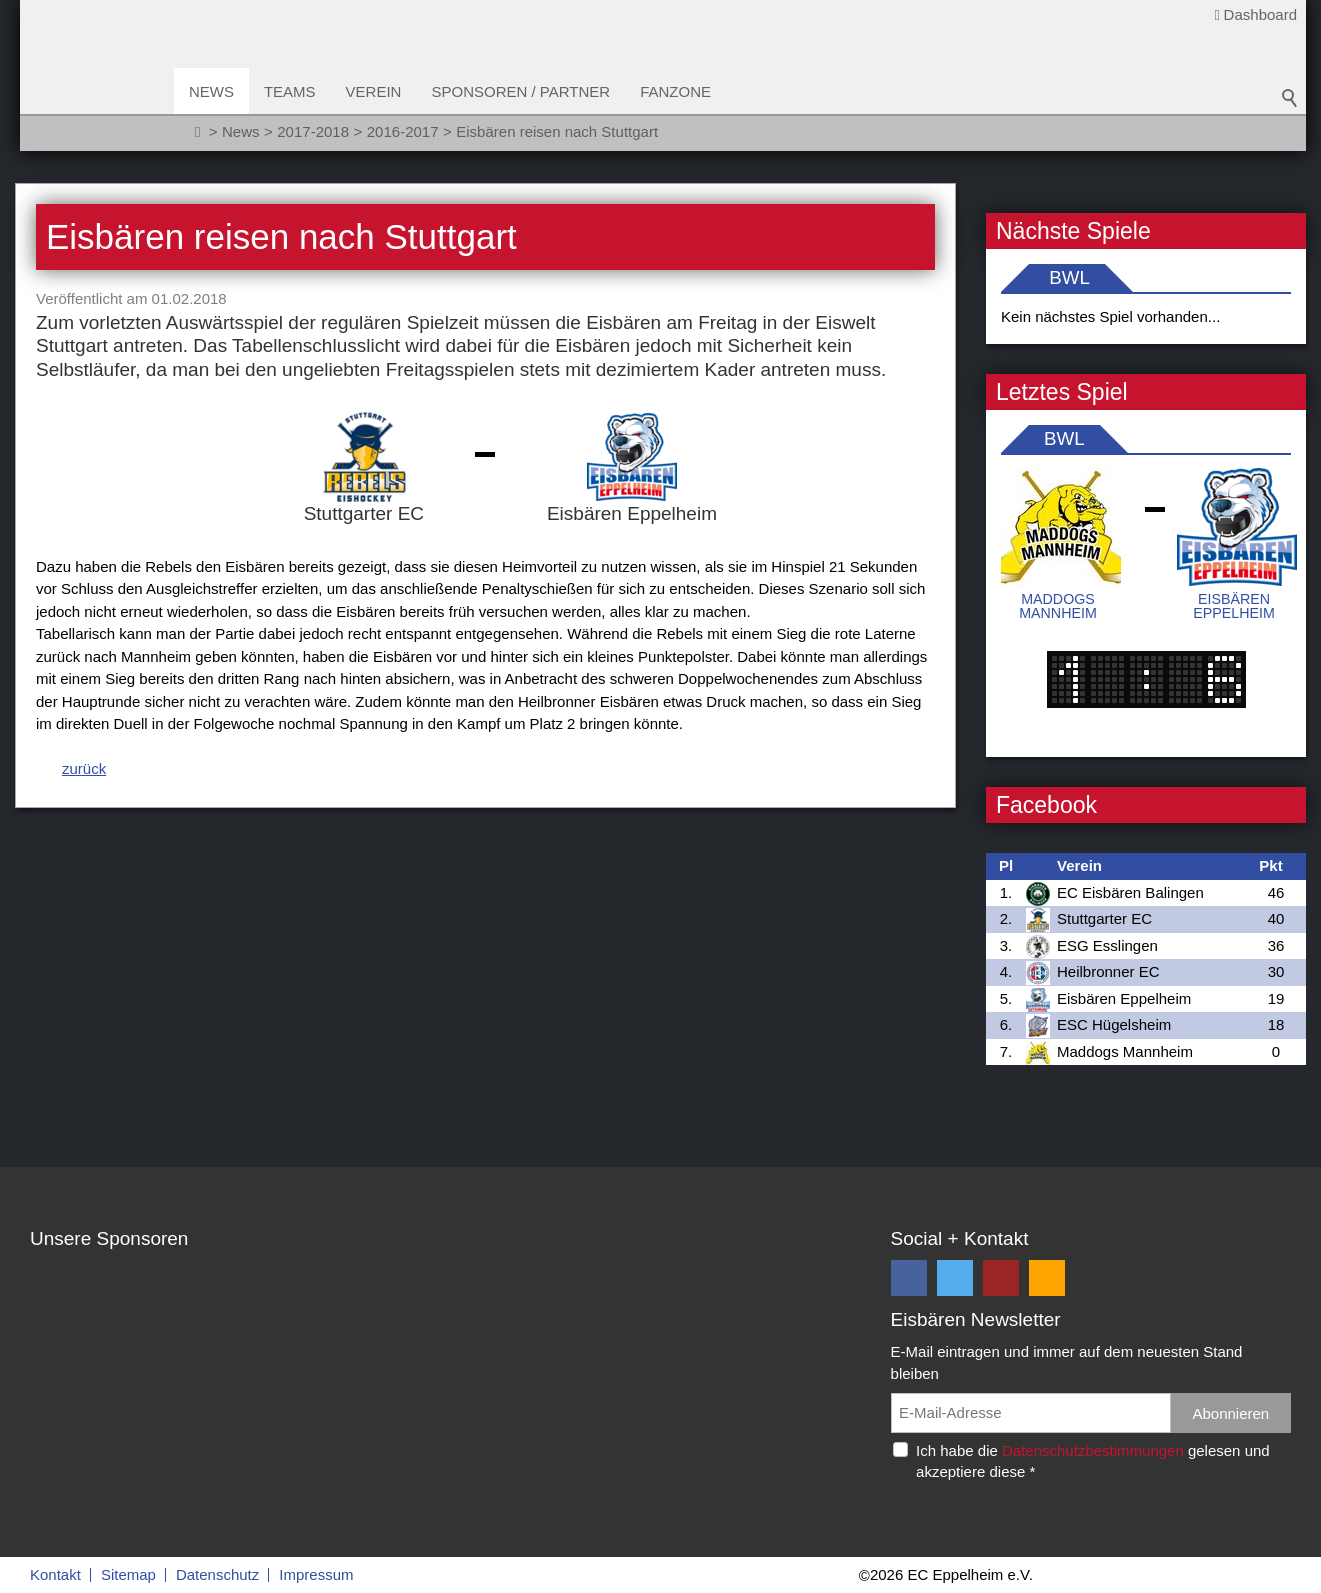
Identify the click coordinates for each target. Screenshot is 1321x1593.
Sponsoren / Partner (527, 91)
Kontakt (55, 1574)
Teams (296, 91)
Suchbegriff (1290, 100)
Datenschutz (217, 1574)
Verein (380, 91)
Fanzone (681, 91)
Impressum (316, 1574)
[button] (909, 1278)
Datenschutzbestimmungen (1093, 1450)
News (217, 91)
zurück (84, 768)
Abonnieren (1230, 1413)
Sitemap (128, 1574)
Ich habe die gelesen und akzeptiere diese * (1093, 1461)
